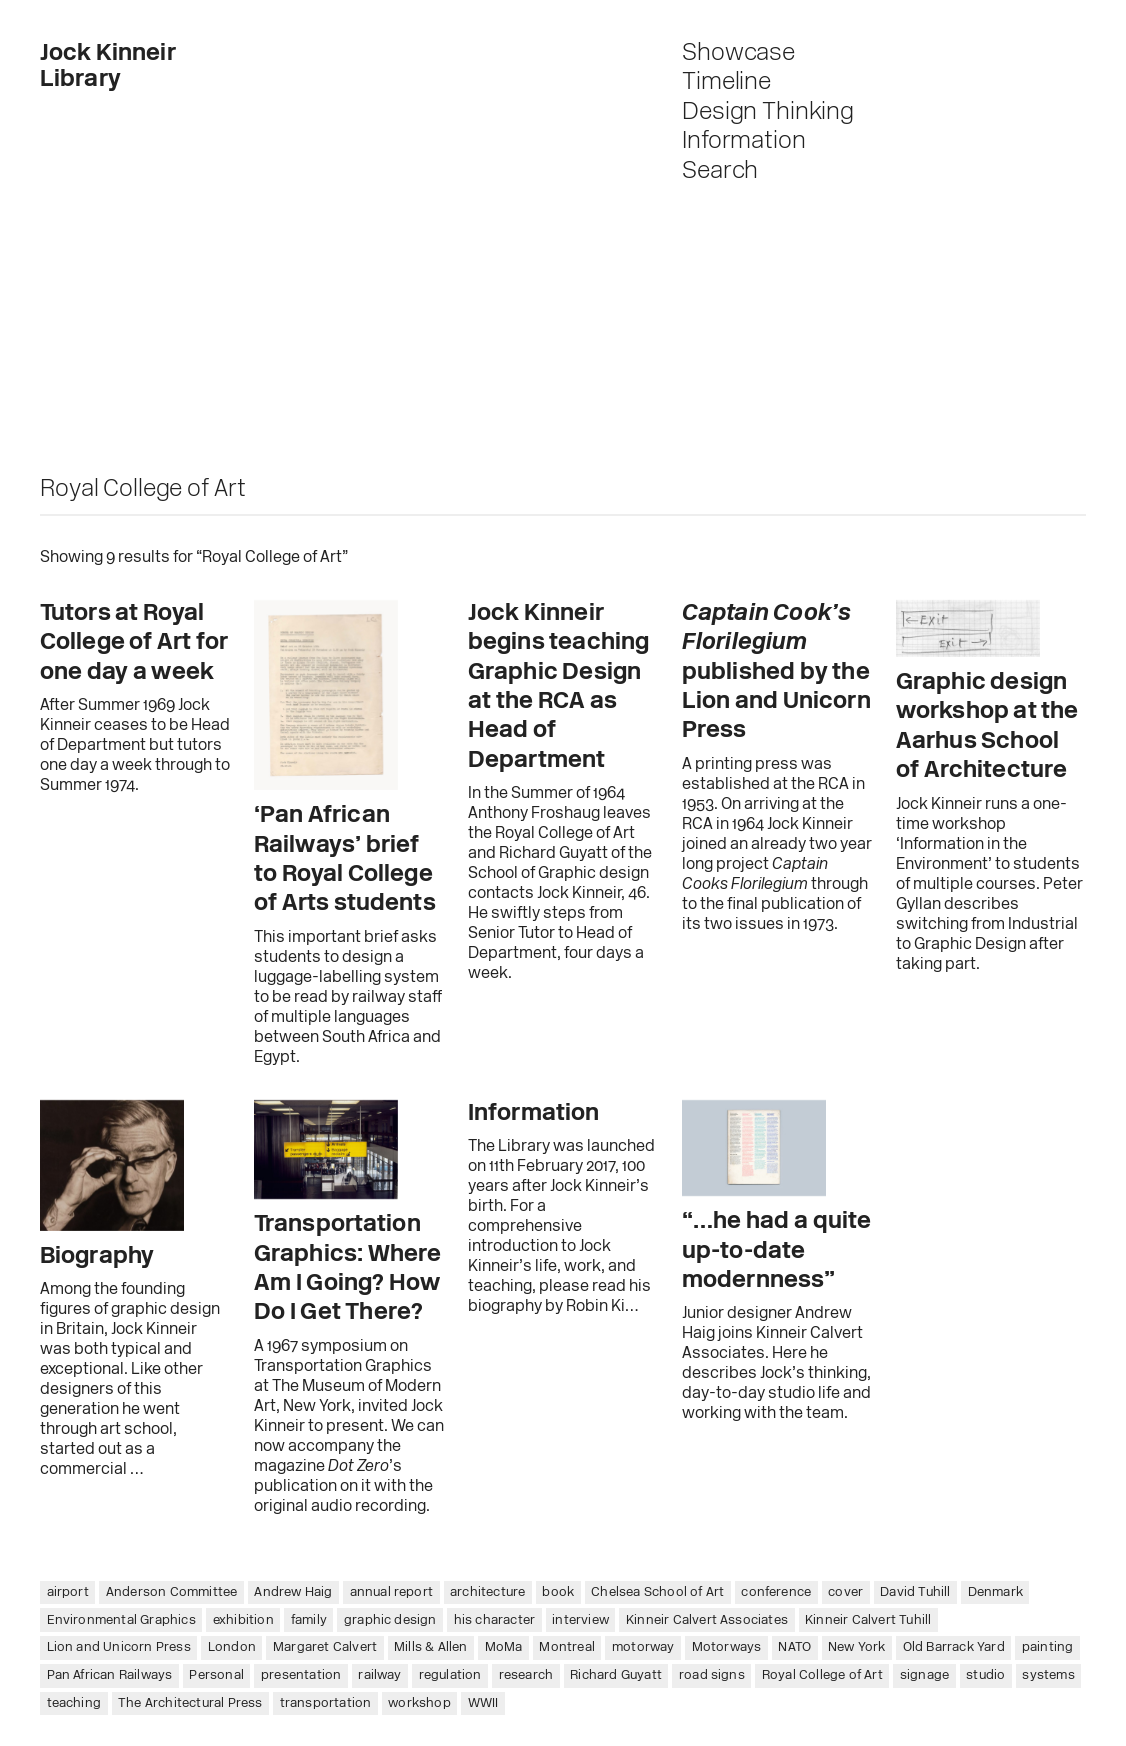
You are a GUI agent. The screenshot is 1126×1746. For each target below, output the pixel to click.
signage (924, 1675)
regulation (450, 1675)
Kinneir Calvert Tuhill (868, 1620)
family (309, 1620)
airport (68, 1592)
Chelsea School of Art (657, 1592)
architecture (487, 1592)
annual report (392, 1592)
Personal (216, 1675)
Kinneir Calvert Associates (707, 1620)
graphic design (390, 1620)
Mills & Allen (431, 1647)
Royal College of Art (822, 1675)
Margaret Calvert (325, 1647)
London (232, 1647)
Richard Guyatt (616, 1675)
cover (845, 1592)
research (526, 1675)
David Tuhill (915, 1592)
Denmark (995, 1592)
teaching (74, 1703)
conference (776, 1592)
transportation (326, 1703)
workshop (419, 1703)
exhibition (243, 1620)
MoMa (504, 1647)
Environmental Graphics (121, 1620)
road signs (712, 1675)
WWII (483, 1703)
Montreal (567, 1647)
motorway (643, 1647)
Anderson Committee (172, 1592)
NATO (794, 1647)
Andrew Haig (293, 1592)
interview (580, 1620)
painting (1048, 1647)
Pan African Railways (110, 1675)
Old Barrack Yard (954, 1647)
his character (495, 1620)
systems (1048, 1675)
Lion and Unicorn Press (119, 1647)
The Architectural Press (190, 1703)
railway (379, 1675)
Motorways (727, 1647)
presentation (301, 1675)
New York (857, 1647)
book (558, 1592)
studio (985, 1675)
